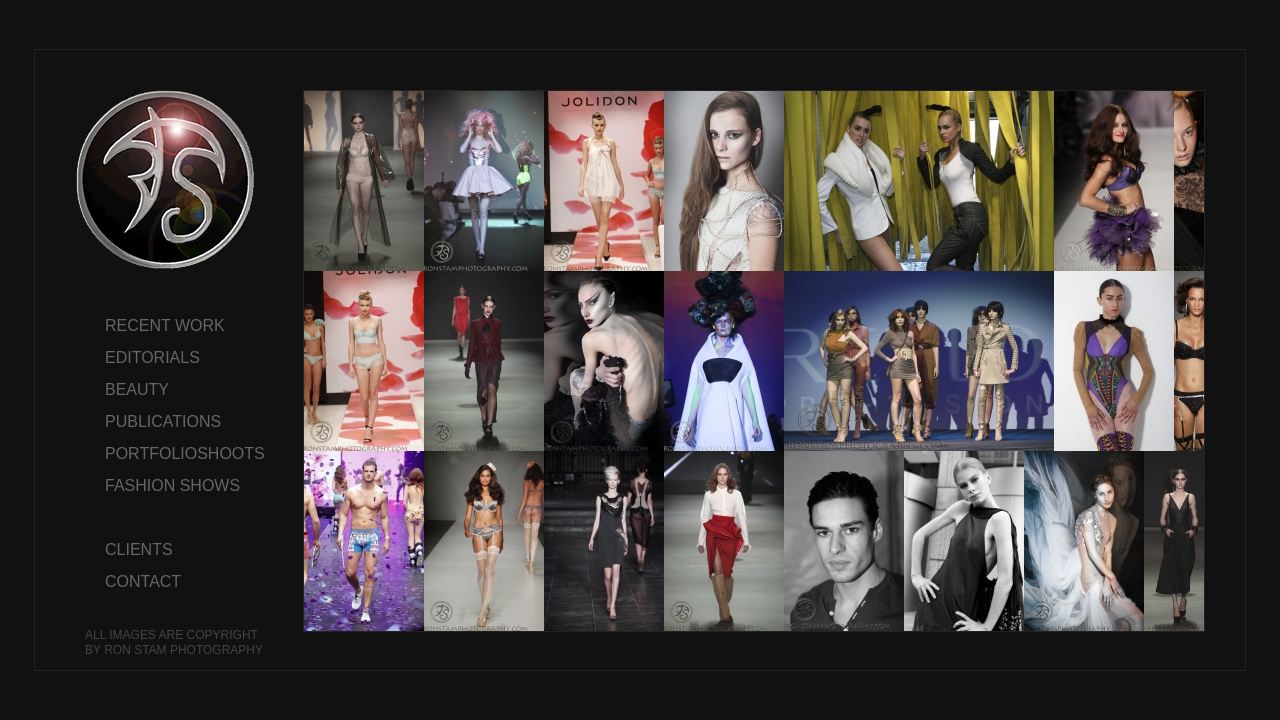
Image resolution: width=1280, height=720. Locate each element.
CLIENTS (139, 549)
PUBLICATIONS (163, 421)
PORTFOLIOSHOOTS (185, 453)
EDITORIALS (152, 357)
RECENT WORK (165, 325)
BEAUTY (137, 389)
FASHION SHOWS (172, 485)
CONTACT (143, 581)
